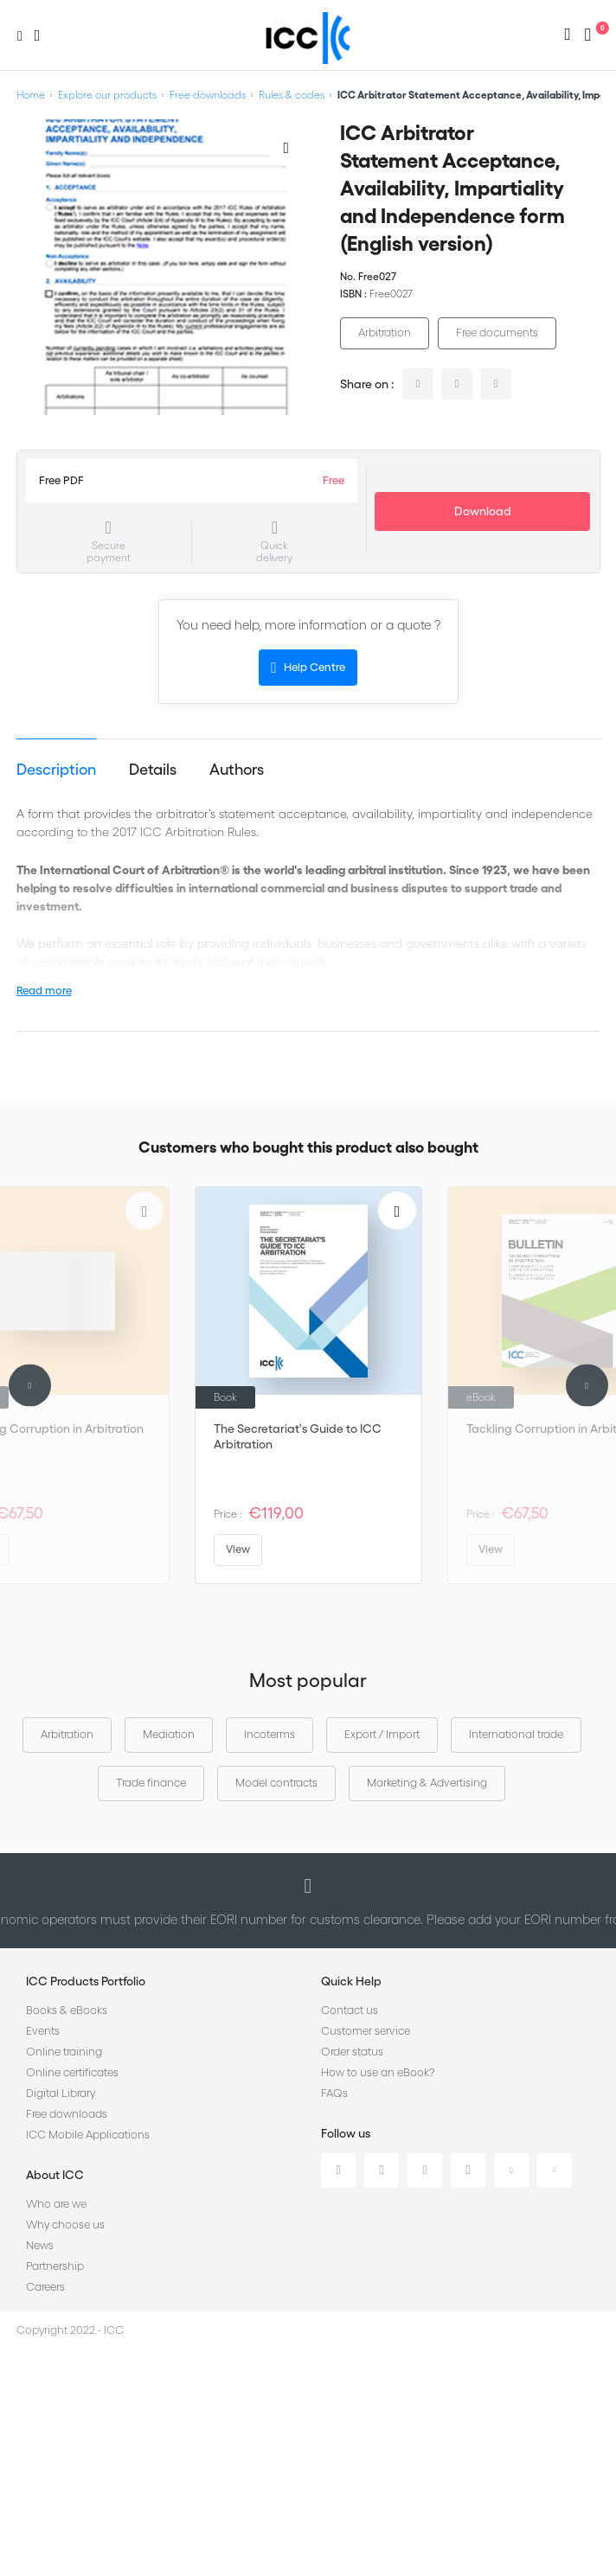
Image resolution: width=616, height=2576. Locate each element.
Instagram (468, 2170)
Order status (352, 2051)
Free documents (497, 332)
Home (30, 94)
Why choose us (65, 2224)
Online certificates (72, 2072)
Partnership (55, 2266)
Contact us (349, 2010)
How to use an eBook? (377, 2072)
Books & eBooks (66, 2010)
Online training (64, 2051)
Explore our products (107, 94)
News (40, 2245)
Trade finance (151, 1782)
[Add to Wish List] (286, 147)
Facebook (424, 2170)
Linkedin (338, 2170)
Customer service (365, 2030)
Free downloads (208, 94)
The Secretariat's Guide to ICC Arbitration (298, 1436)
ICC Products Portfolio (85, 1981)
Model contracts (276, 1782)
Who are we (56, 2203)
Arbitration (384, 332)
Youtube (511, 2170)
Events (43, 2030)
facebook (495, 384)
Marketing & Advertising (427, 1782)
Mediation (169, 1734)
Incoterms (269, 1734)
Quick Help (351, 1981)
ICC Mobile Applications (88, 2134)
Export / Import (382, 1734)
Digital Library (60, 2093)
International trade (516, 1734)
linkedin (417, 384)
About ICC (55, 2175)
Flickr (554, 2170)
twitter (456, 384)
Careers (45, 2286)
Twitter (381, 2170)
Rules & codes (291, 94)
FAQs (334, 2093)
